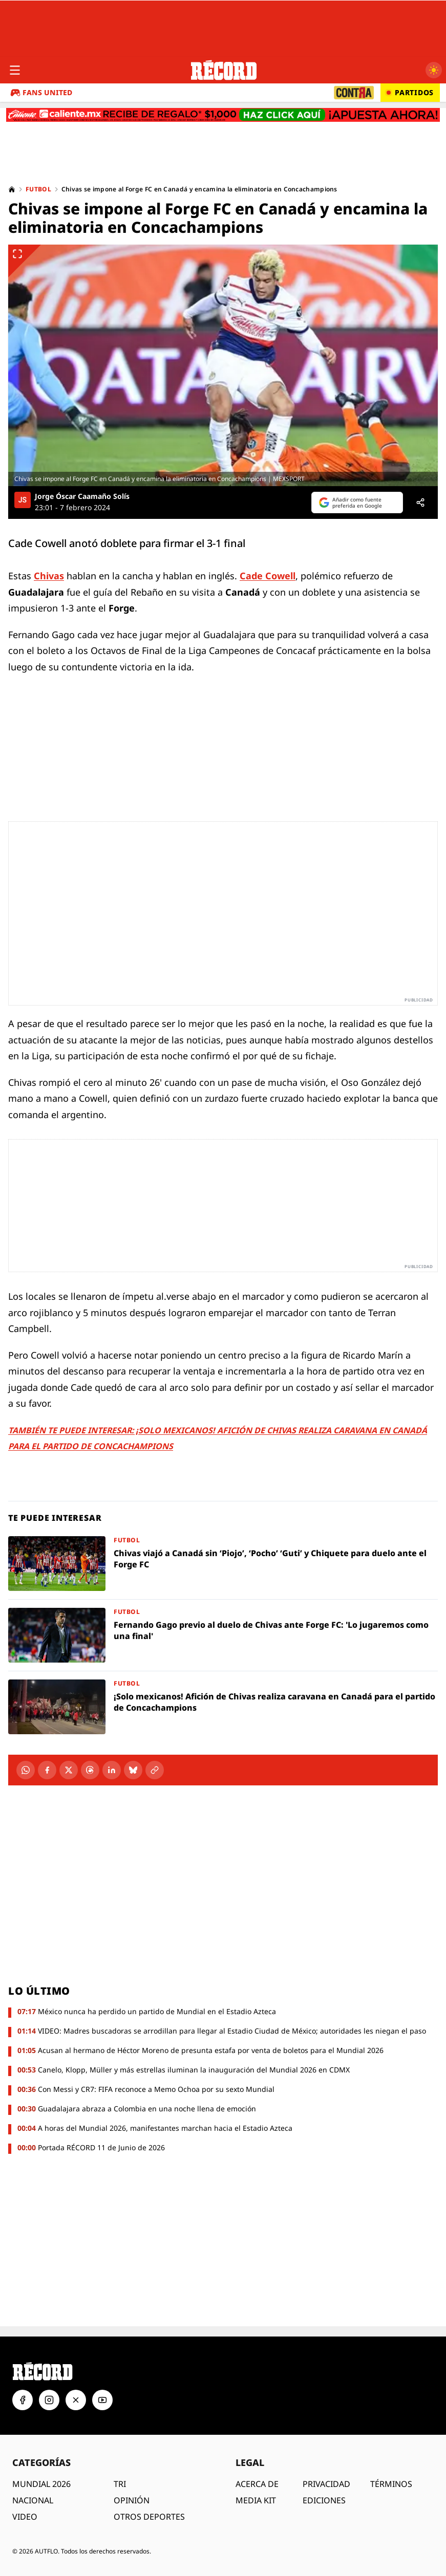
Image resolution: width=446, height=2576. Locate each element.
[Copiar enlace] (154, 1770)
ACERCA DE (257, 2484)
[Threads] (90, 1770)
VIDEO (24, 2516)
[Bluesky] (133, 1770)
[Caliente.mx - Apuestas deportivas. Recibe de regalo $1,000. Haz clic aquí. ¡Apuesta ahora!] (223, 115)
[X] (68, 1770)
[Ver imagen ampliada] (223, 365)
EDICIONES (324, 2500)
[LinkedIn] (111, 1770)
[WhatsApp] (25, 1770)
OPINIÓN (132, 2500)
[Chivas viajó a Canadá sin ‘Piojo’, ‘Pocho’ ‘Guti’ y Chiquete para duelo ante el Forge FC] (223, 1563)
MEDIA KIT (256, 2500)
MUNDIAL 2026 (41, 2484)
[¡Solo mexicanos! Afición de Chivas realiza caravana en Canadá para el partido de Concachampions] (223, 1706)
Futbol (38, 189)
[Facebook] (47, 1770)
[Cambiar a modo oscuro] (434, 70)
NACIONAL (32, 2500)
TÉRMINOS (391, 2484)
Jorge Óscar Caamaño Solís (82, 496)
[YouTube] (102, 2400)
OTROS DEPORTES (149, 2516)
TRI (120, 2484)
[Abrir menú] (15, 70)
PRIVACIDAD (326, 2484)
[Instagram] (49, 2400)
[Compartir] (420, 502)
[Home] (11, 189)
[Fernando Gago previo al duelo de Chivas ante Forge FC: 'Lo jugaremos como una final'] (223, 1635)
